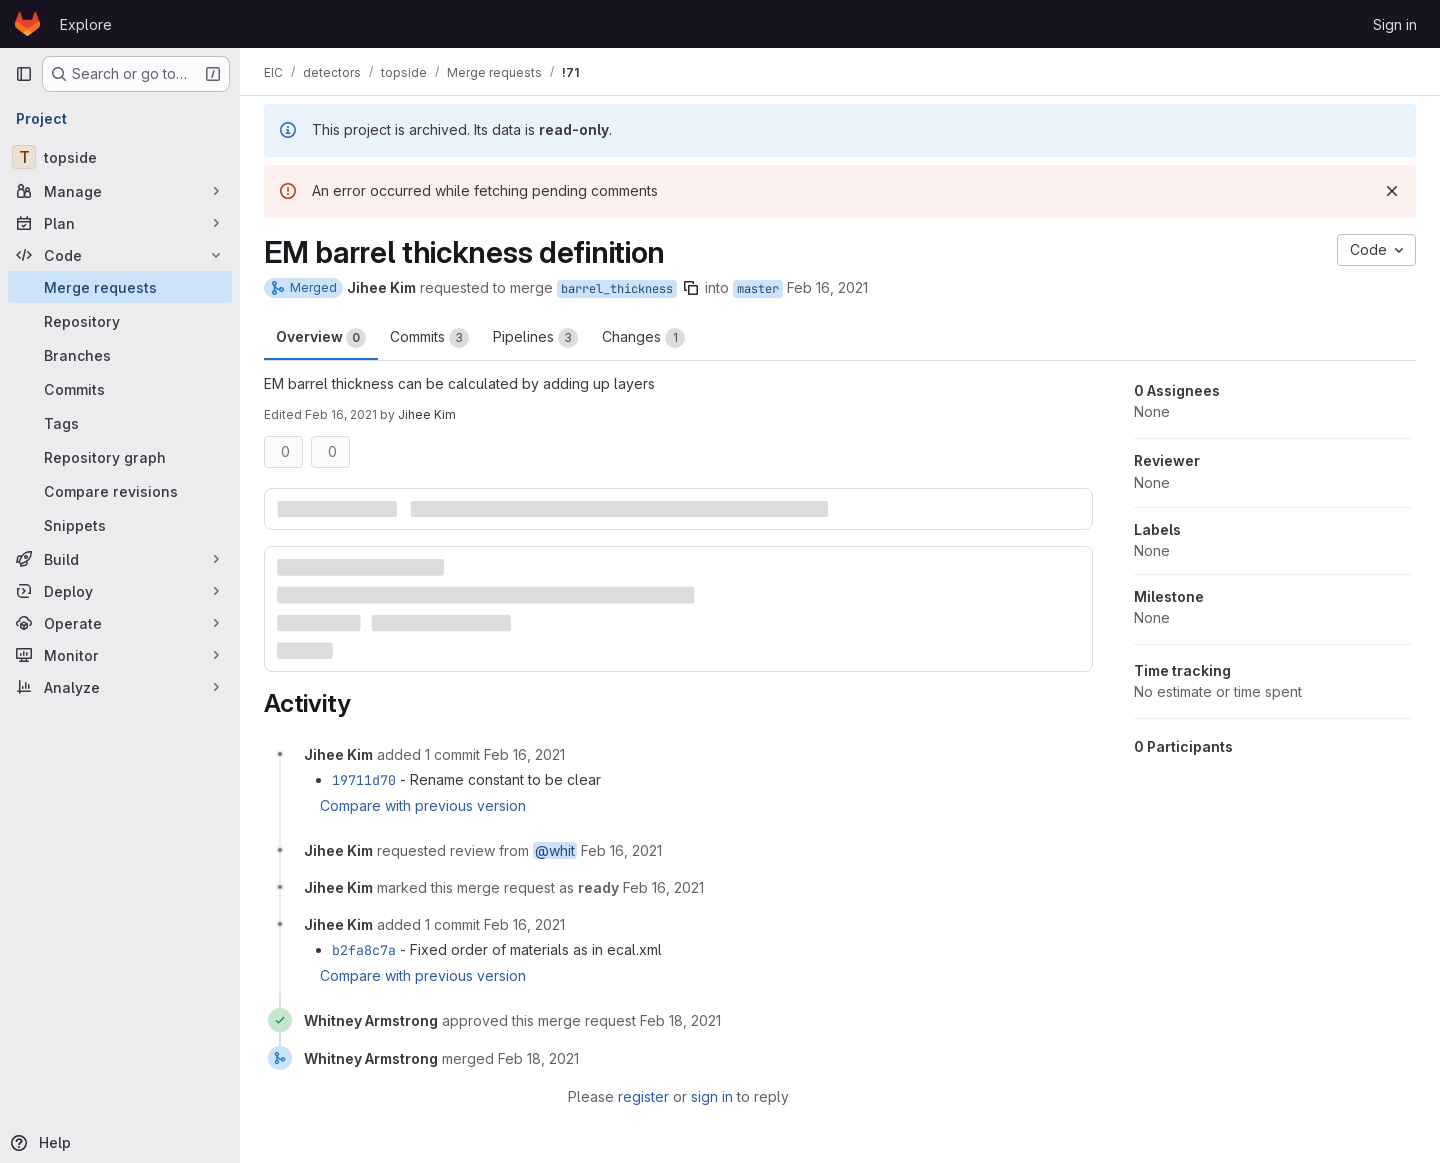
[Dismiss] (1392, 191)
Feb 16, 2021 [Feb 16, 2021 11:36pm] (341, 414)
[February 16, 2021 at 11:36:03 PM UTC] (621, 850)
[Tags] (120, 423)
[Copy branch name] (691, 288)
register (643, 1096)
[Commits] (120, 389)
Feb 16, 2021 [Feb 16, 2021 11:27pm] (827, 287)
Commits (429, 338)
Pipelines (535, 338)
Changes (643, 338)
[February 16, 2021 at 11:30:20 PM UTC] (524, 754)
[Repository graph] (120, 457)
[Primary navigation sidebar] (24, 74)
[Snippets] (120, 525)
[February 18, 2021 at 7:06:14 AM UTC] (538, 1058)
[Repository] (120, 321)
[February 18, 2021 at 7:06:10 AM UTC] (680, 1020)
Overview (321, 338)
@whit (555, 850)
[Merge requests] (120, 287)
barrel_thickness (617, 289)
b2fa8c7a (364, 950)
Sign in (1395, 24)
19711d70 (364, 780)
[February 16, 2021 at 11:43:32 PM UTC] (524, 924)
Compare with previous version (423, 805)
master (758, 289)
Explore (86, 24)
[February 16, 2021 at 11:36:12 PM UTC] (663, 887)
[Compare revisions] (120, 491)
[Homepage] (27, 24)
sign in (712, 1096)
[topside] (120, 157)
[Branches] (120, 355)
